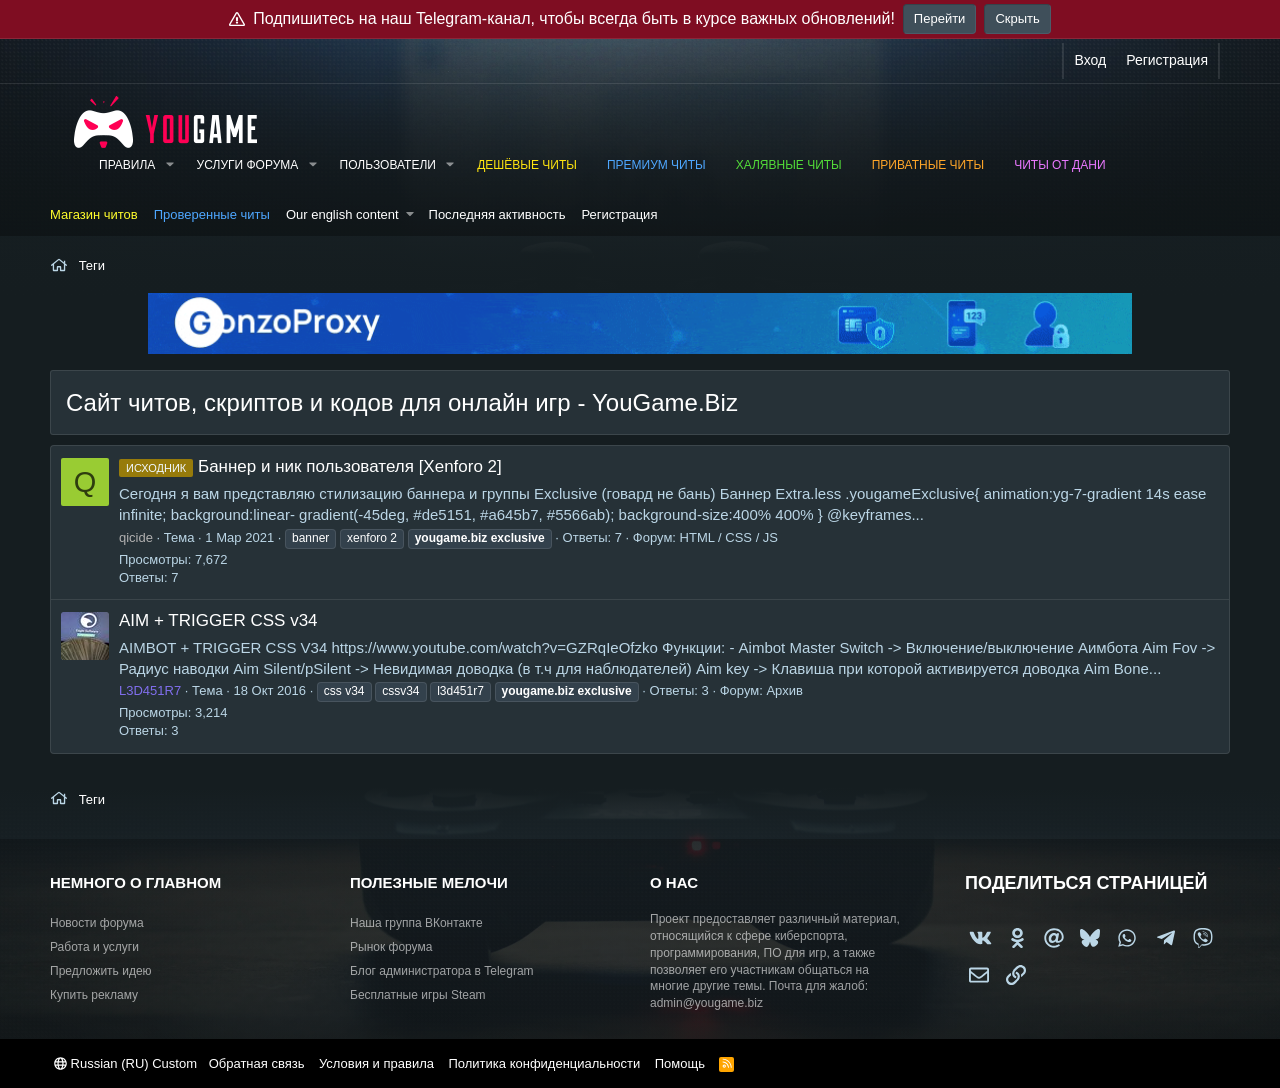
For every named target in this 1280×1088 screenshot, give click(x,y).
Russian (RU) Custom (125, 1063)
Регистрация (619, 214)
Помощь (680, 1063)
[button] (169, 165)
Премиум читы (656, 165)
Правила (127, 165)
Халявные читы (789, 165)
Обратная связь (257, 1063)
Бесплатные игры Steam (418, 995)
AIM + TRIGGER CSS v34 (218, 620)
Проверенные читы (212, 214)
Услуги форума (248, 165)
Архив (784, 690)
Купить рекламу (94, 995)
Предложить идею (101, 971)
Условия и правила (376, 1063)
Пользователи (388, 165)
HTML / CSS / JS (729, 537)
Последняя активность (497, 214)
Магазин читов (94, 214)
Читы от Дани (1059, 165)
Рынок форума (391, 947)
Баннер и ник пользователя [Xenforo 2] (310, 466)
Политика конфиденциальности (544, 1063)
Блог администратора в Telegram (442, 971)
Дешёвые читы (527, 165)
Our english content (342, 214)
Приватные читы (928, 165)
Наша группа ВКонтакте (416, 923)
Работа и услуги (94, 947)
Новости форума (97, 923)
